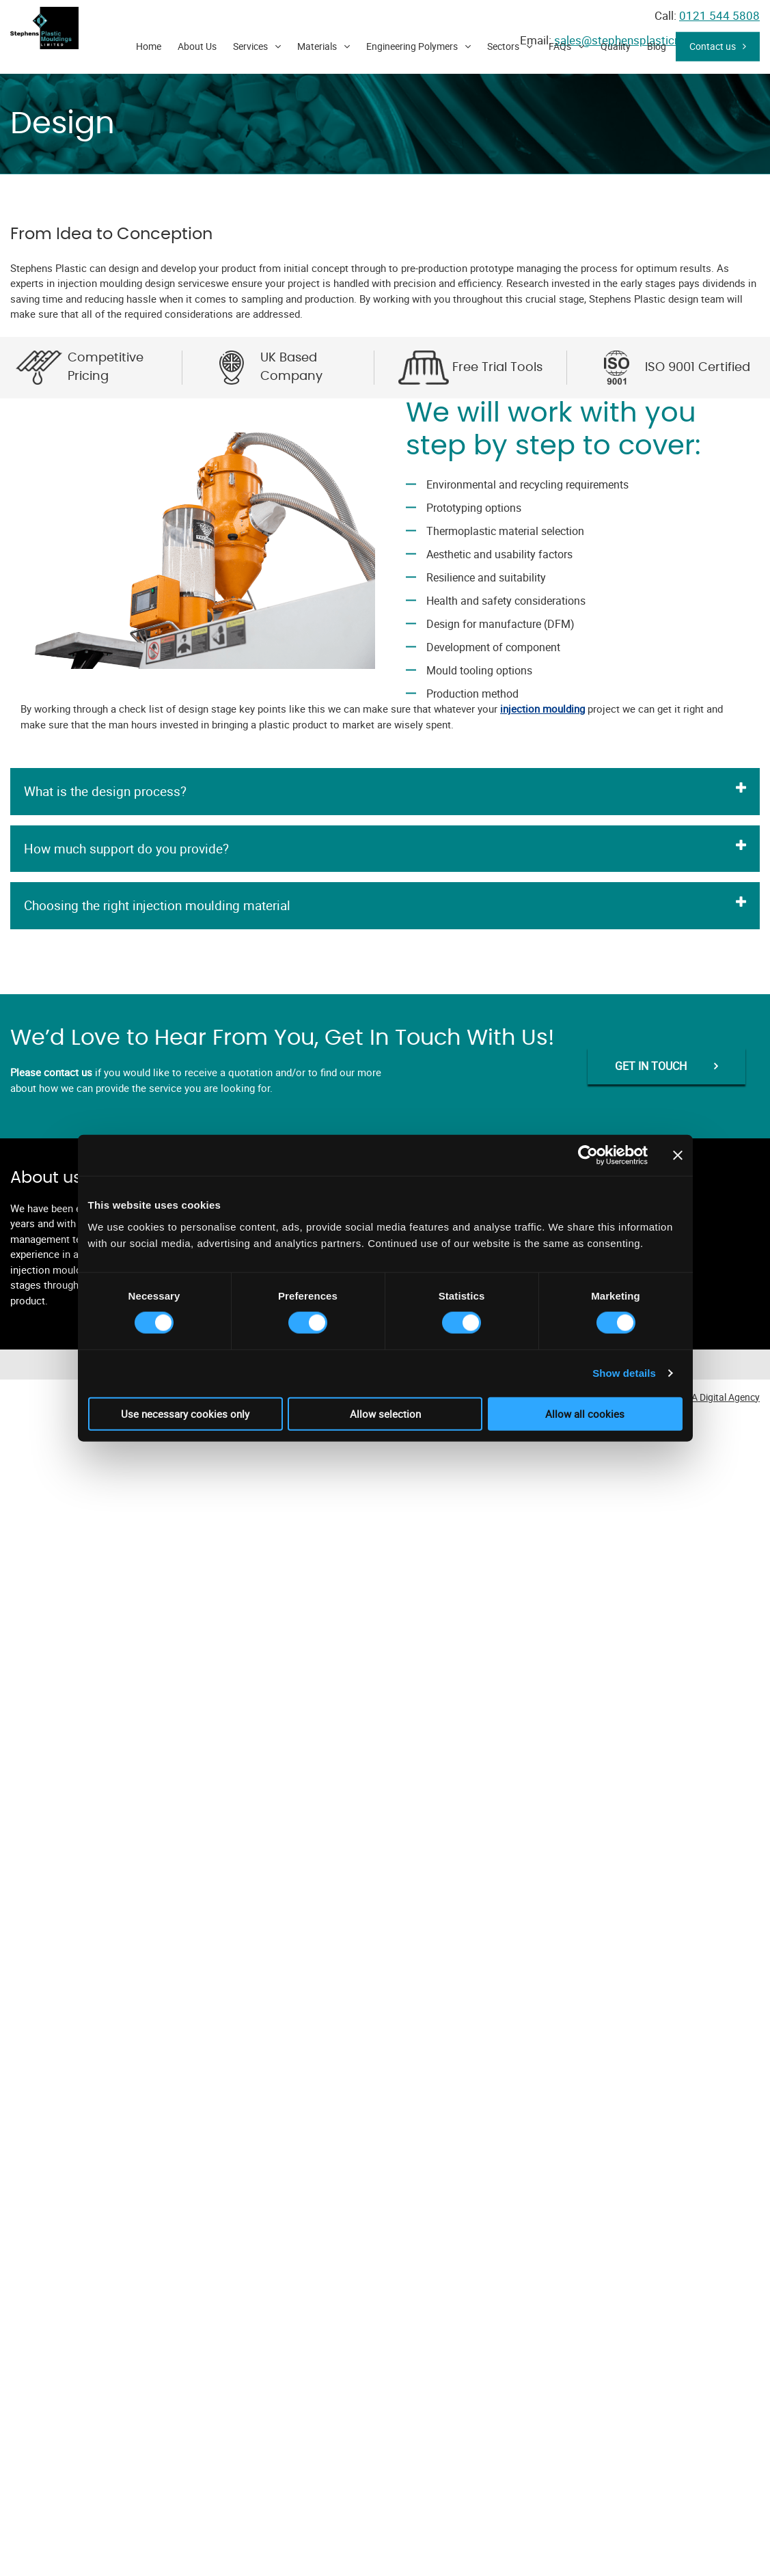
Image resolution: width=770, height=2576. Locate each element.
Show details (624, 1373)
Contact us (712, 46)
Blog (656, 46)
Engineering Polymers (412, 46)
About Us (197, 46)
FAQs (560, 46)
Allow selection (385, 1413)
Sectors (503, 46)
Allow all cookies (584, 1413)
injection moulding (542, 708)
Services (250, 46)
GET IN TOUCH (651, 1065)
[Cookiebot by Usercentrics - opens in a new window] (588, 1155)
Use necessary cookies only (185, 1413)
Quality (616, 46)
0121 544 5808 (719, 15)
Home (148, 46)
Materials (317, 46)
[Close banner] (678, 1155)
